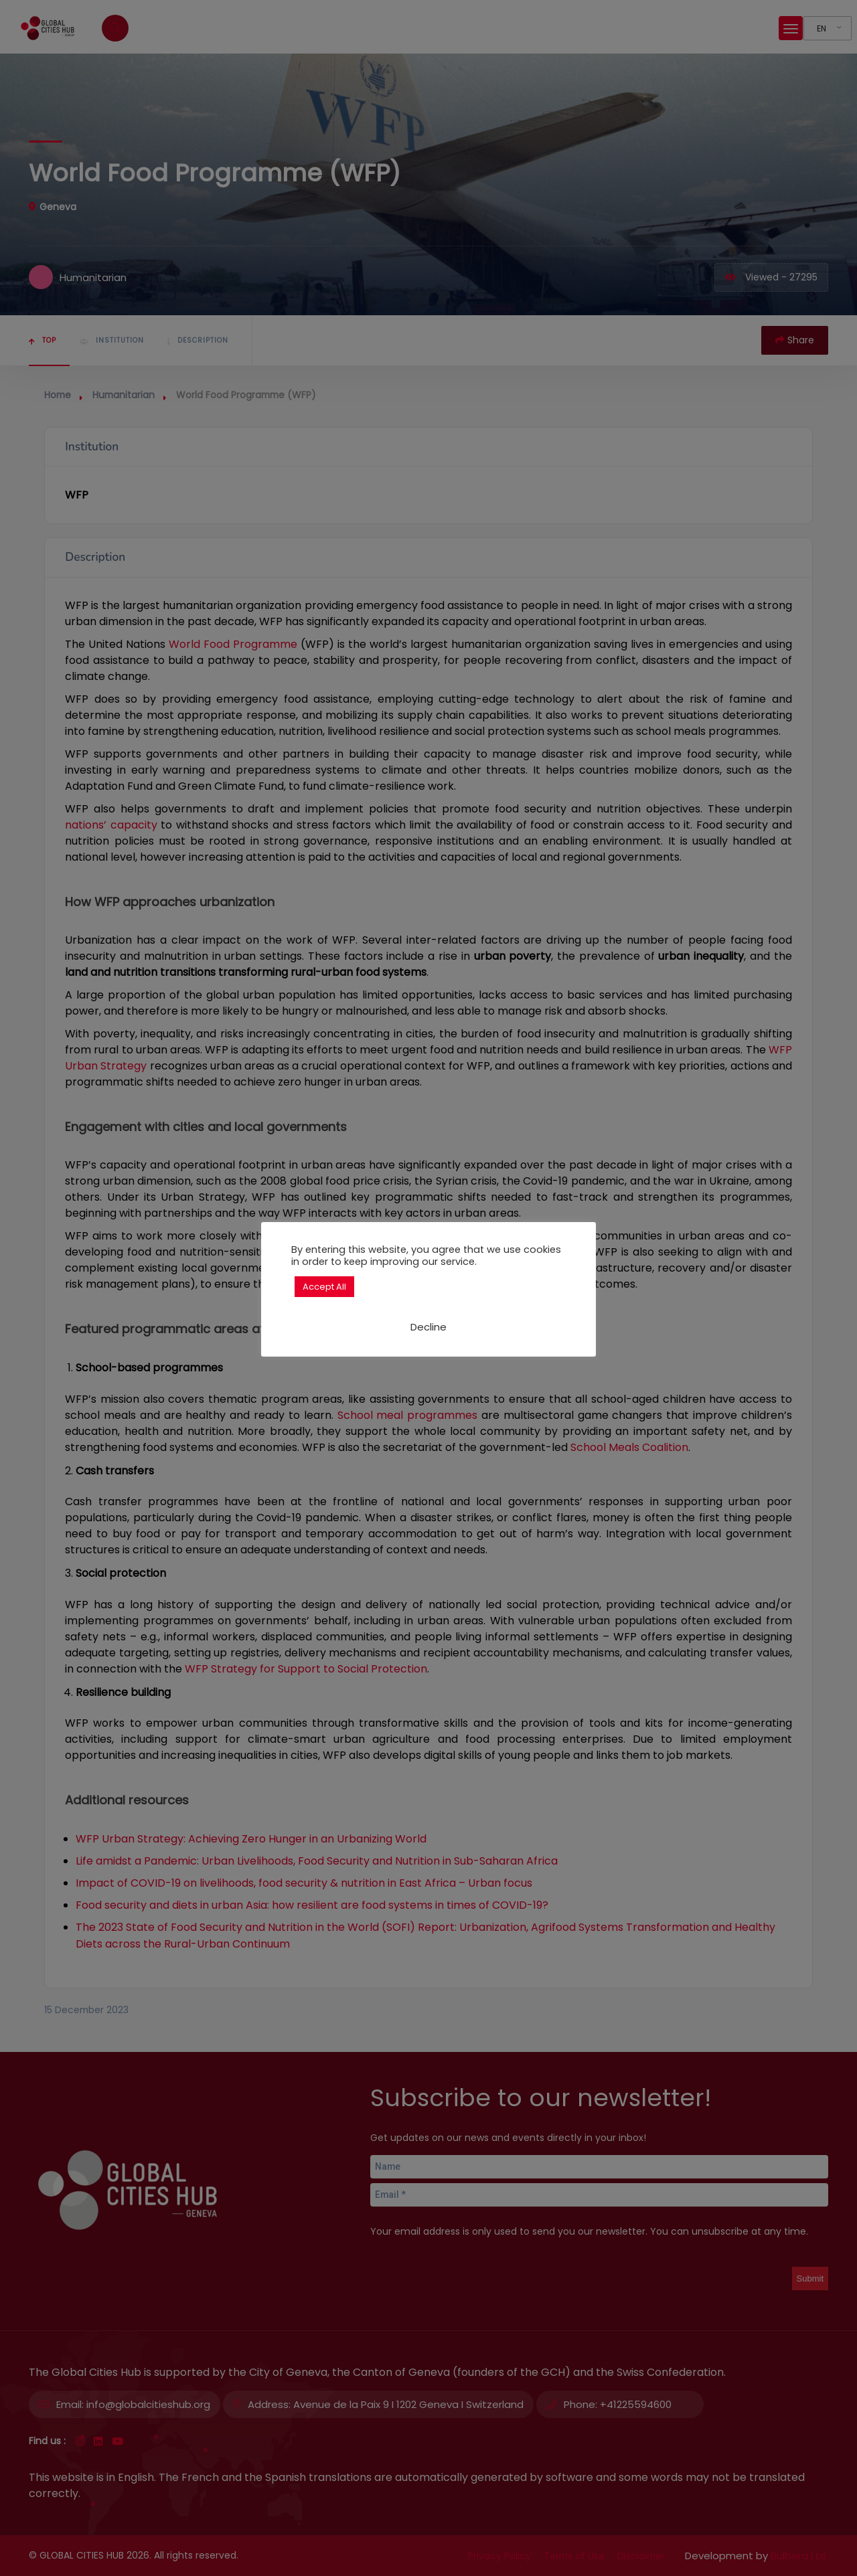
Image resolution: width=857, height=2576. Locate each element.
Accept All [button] (324, 1286)
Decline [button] (428, 1327)
